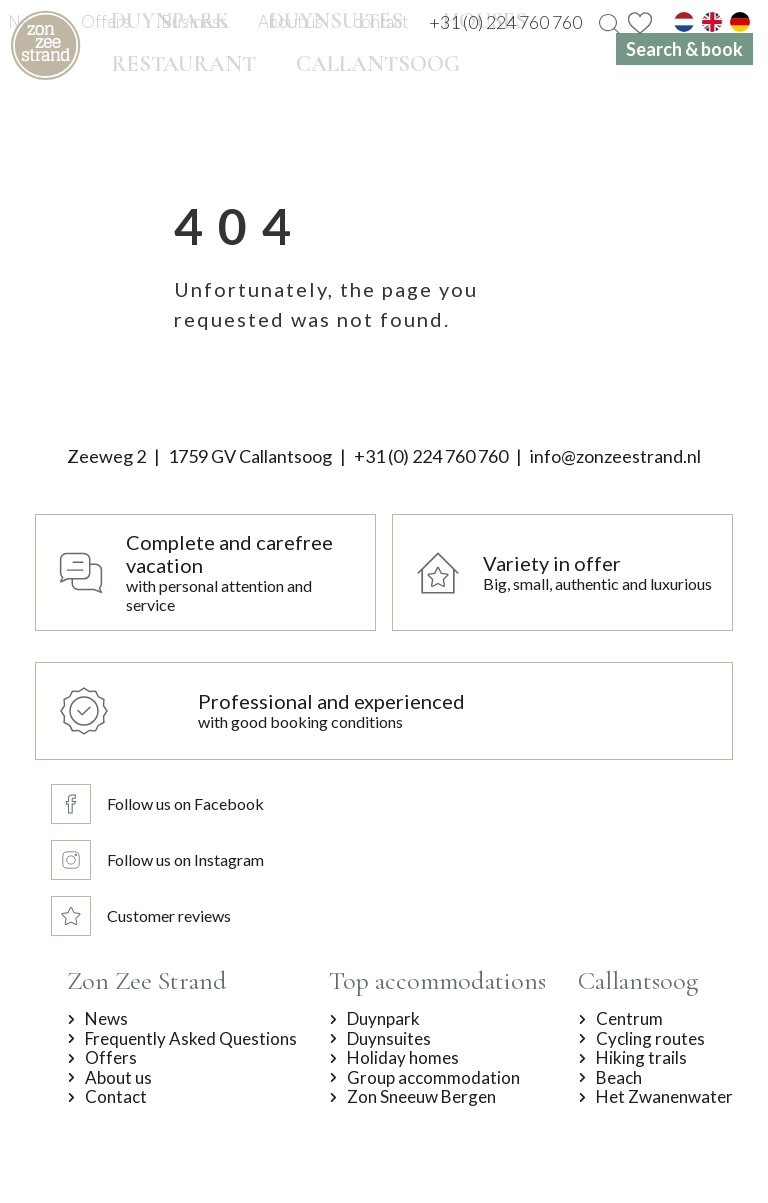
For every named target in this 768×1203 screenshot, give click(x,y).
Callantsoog (638, 980)
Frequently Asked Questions (191, 1039)
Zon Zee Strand (147, 980)
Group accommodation (433, 1078)
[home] (45, 45)
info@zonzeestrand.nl (615, 456)
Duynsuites (389, 1039)
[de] (740, 22)
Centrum (629, 1019)
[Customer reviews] (160, 916)
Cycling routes (650, 1039)
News (106, 1019)
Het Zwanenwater (664, 1097)
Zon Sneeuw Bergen (421, 1097)
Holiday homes (403, 1058)
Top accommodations (437, 980)
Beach (619, 1078)
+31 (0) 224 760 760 (431, 456)
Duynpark (383, 1019)
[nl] (684, 22)
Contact (116, 1097)
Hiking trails (641, 1058)
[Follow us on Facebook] (160, 804)
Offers (111, 1058)
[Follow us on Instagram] (160, 860)
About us (118, 1078)
